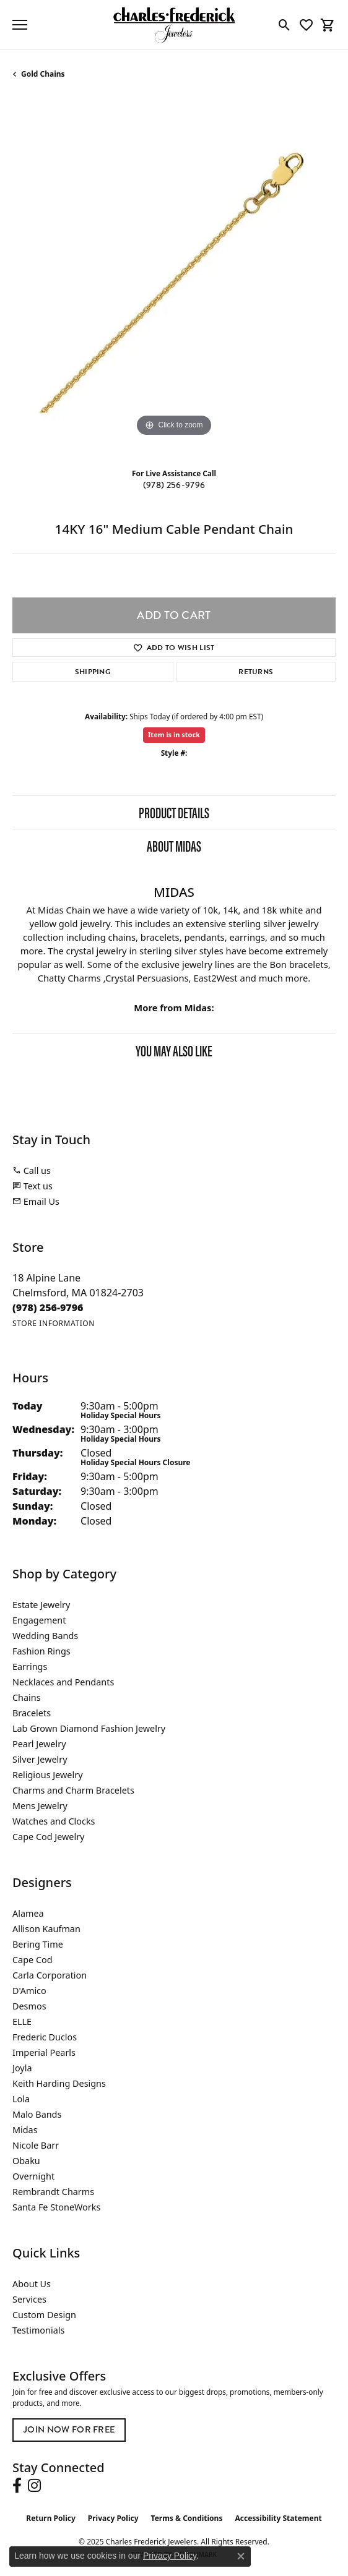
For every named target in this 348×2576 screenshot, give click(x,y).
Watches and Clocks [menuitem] (53, 1821)
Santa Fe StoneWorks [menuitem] (56, 2207)
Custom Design (44, 2315)
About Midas (174, 845)
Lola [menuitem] (21, 2099)
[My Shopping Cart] (328, 24)
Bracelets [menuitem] (31, 1713)
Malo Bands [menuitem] (36, 2114)
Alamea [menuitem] (28, 1913)
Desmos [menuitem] (29, 2006)
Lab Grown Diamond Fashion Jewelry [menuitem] (88, 1728)
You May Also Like (174, 1050)
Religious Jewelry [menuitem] (47, 1775)
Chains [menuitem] (26, 1697)
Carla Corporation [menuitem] (49, 1975)
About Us (31, 2284)
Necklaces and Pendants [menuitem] (63, 1682)
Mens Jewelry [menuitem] (39, 1806)
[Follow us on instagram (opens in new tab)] (34, 2485)
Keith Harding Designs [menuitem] (59, 2083)
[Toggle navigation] (20, 24)
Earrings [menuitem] (29, 1666)
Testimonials (38, 2330)
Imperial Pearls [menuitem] (44, 2052)
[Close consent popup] (241, 2556)
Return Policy (51, 2518)
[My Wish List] (306, 24)
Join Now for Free (69, 2429)
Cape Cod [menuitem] (32, 1960)
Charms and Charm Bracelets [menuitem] (73, 1790)
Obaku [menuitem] (26, 2161)
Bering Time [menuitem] (37, 1944)
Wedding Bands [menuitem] (45, 1635)
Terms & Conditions (187, 2518)
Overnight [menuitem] (33, 2176)
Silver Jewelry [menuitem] (39, 1759)
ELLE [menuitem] (22, 2021)
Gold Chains (43, 74)
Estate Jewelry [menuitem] (41, 1605)
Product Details (174, 812)
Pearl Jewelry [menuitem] (39, 1744)
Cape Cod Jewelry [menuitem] (48, 1836)
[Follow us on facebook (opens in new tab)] (17, 2485)
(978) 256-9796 (174, 485)
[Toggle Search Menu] (284, 24)
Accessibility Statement (278, 2518)
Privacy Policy (113, 2518)
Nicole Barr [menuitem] (35, 2145)
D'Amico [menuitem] (29, 1990)
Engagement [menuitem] (39, 1620)
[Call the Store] (48, 1307)
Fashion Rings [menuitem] (41, 1651)
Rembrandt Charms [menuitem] (53, 2191)
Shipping (93, 671)
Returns (255, 671)
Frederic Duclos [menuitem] (44, 2037)
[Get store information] (53, 1323)
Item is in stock (174, 734)
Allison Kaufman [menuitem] (46, 1929)
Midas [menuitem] (25, 2130)
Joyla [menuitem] (22, 2068)
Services (29, 2299)
